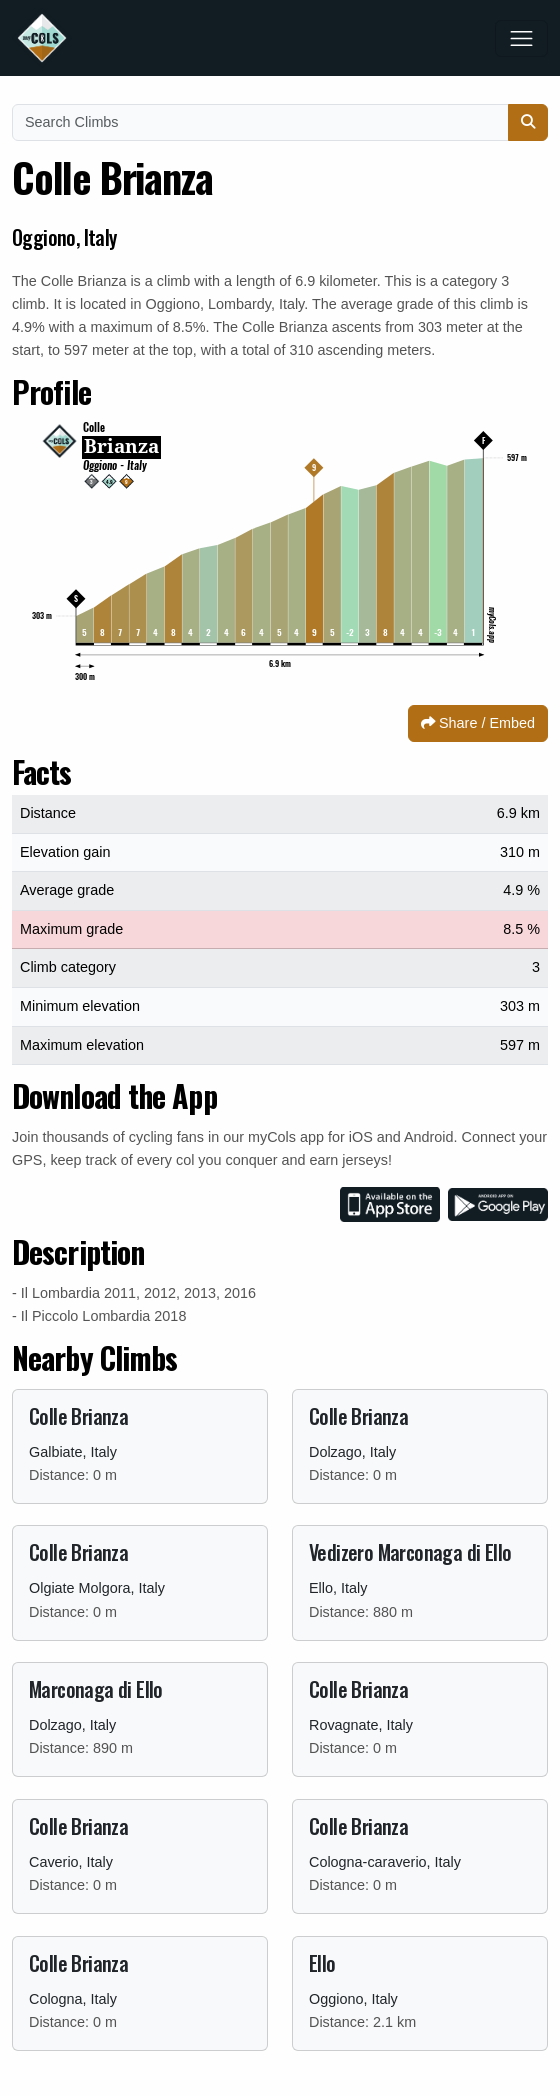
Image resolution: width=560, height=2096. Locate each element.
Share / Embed (478, 723)
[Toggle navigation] (521, 38)
